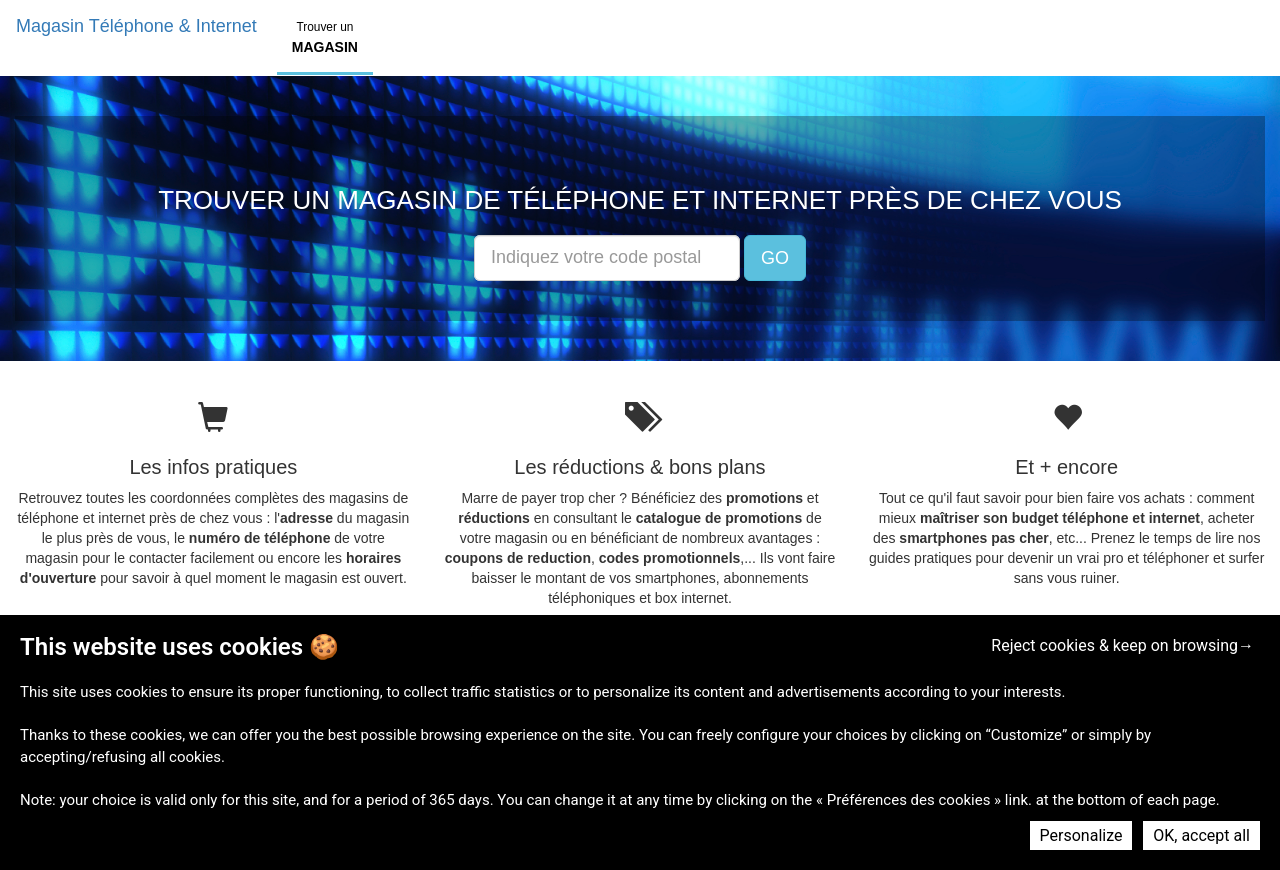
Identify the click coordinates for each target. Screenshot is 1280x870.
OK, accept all (1201, 835)
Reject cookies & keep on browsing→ (1122, 645)
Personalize (1081, 835)
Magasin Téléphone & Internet (136, 26)
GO (775, 258)
